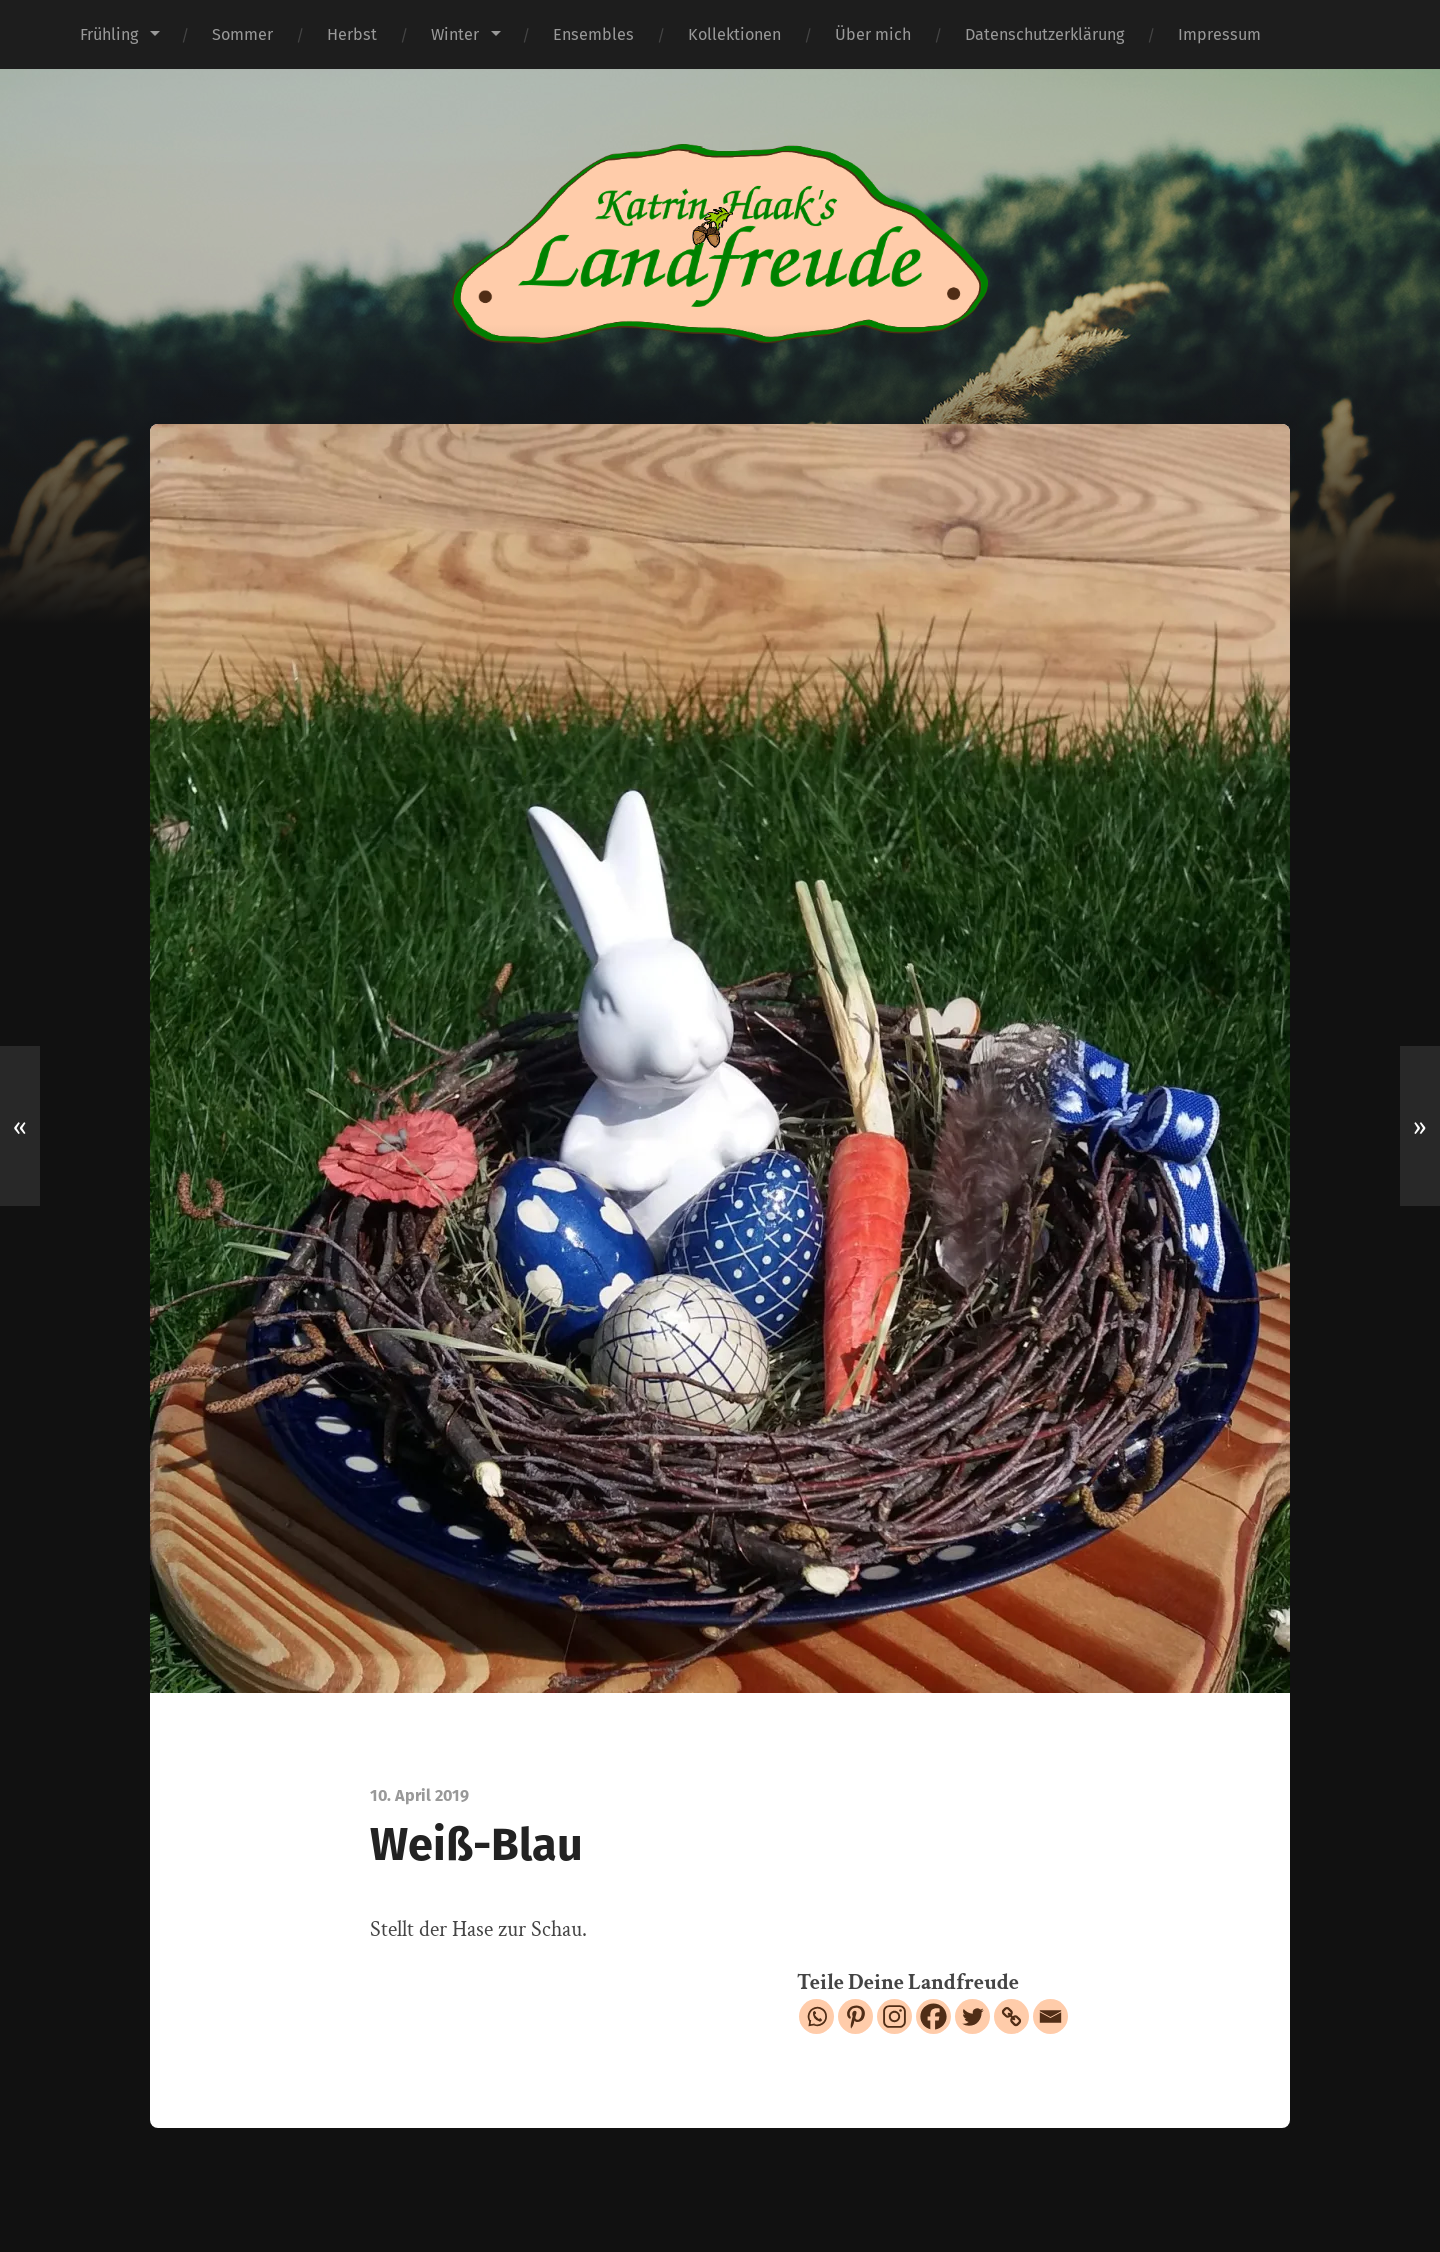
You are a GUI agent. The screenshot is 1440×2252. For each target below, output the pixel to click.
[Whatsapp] (816, 2016)
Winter (455, 34)
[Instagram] (894, 2016)
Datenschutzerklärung (1044, 34)
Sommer (242, 34)
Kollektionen (734, 34)
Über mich (873, 34)
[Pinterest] (855, 2016)
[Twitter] (972, 2016)
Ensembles (593, 34)
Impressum (1219, 34)
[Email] (1050, 2016)
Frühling (109, 34)
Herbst (352, 34)
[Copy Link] (1011, 2016)
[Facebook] (933, 2016)
